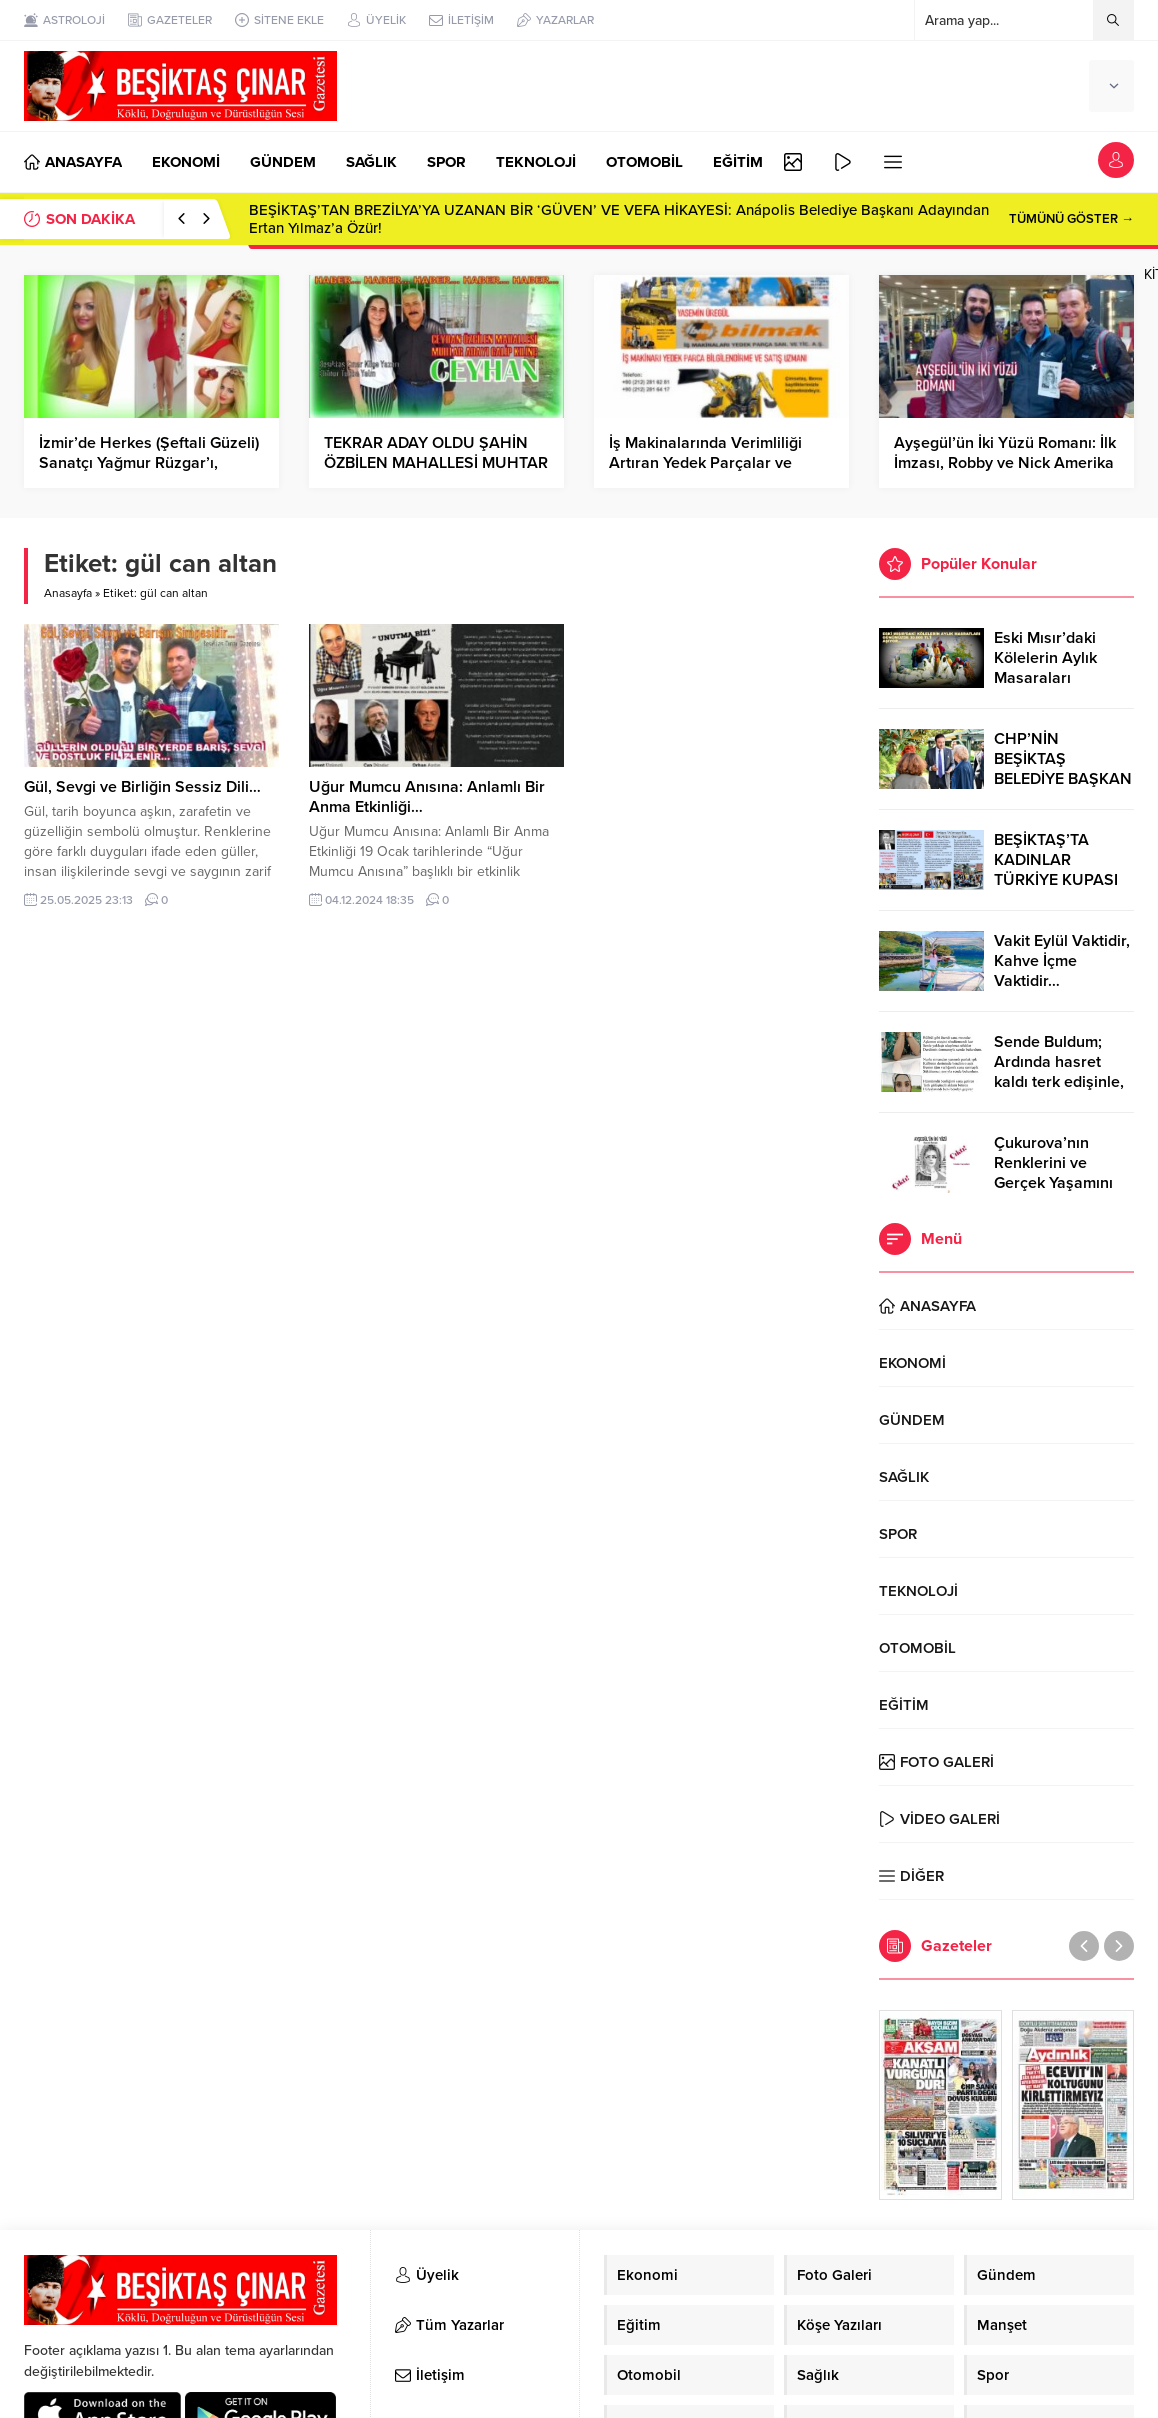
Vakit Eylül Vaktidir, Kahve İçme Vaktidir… (1062, 961)
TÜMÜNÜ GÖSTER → (1071, 219)
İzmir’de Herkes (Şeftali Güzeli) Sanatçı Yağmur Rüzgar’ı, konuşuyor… (149, 463)
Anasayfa (68, 593)
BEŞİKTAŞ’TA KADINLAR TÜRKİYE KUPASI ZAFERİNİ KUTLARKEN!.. (1056, 880)
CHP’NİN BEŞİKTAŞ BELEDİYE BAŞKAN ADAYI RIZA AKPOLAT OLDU (1063, 779)
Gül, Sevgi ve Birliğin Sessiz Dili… (142, 787)
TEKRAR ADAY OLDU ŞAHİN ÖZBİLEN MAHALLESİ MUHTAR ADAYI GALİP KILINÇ (436, 463)
